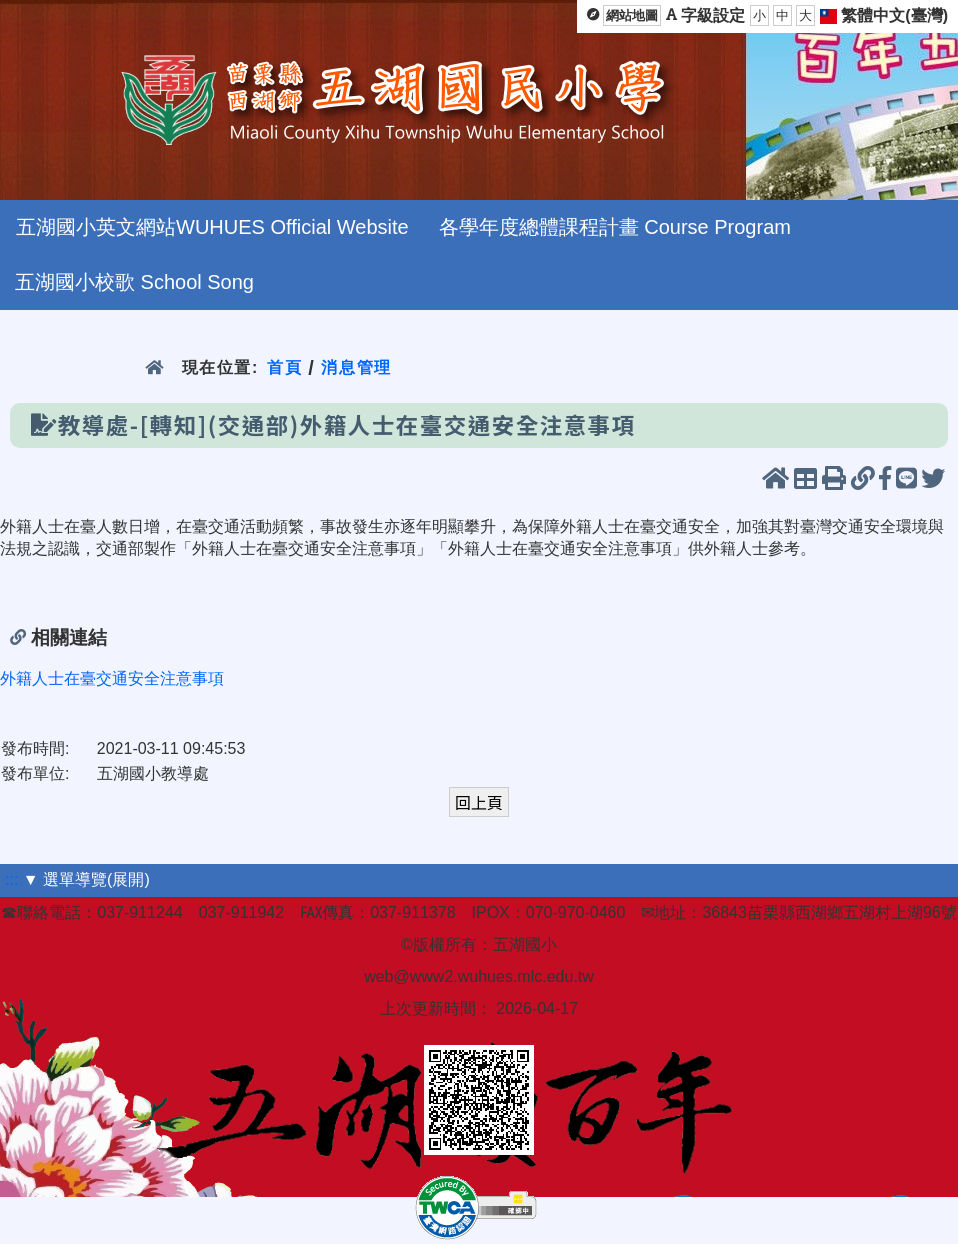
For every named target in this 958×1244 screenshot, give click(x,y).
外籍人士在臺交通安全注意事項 (112, 678)
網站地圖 (632, 15)
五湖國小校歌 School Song (134, 282)
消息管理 (356, 367)
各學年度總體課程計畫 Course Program (615, 227)
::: (11, 879)
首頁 (284, 367)
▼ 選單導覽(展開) (86, 879)
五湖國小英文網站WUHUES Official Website (212, 227)
